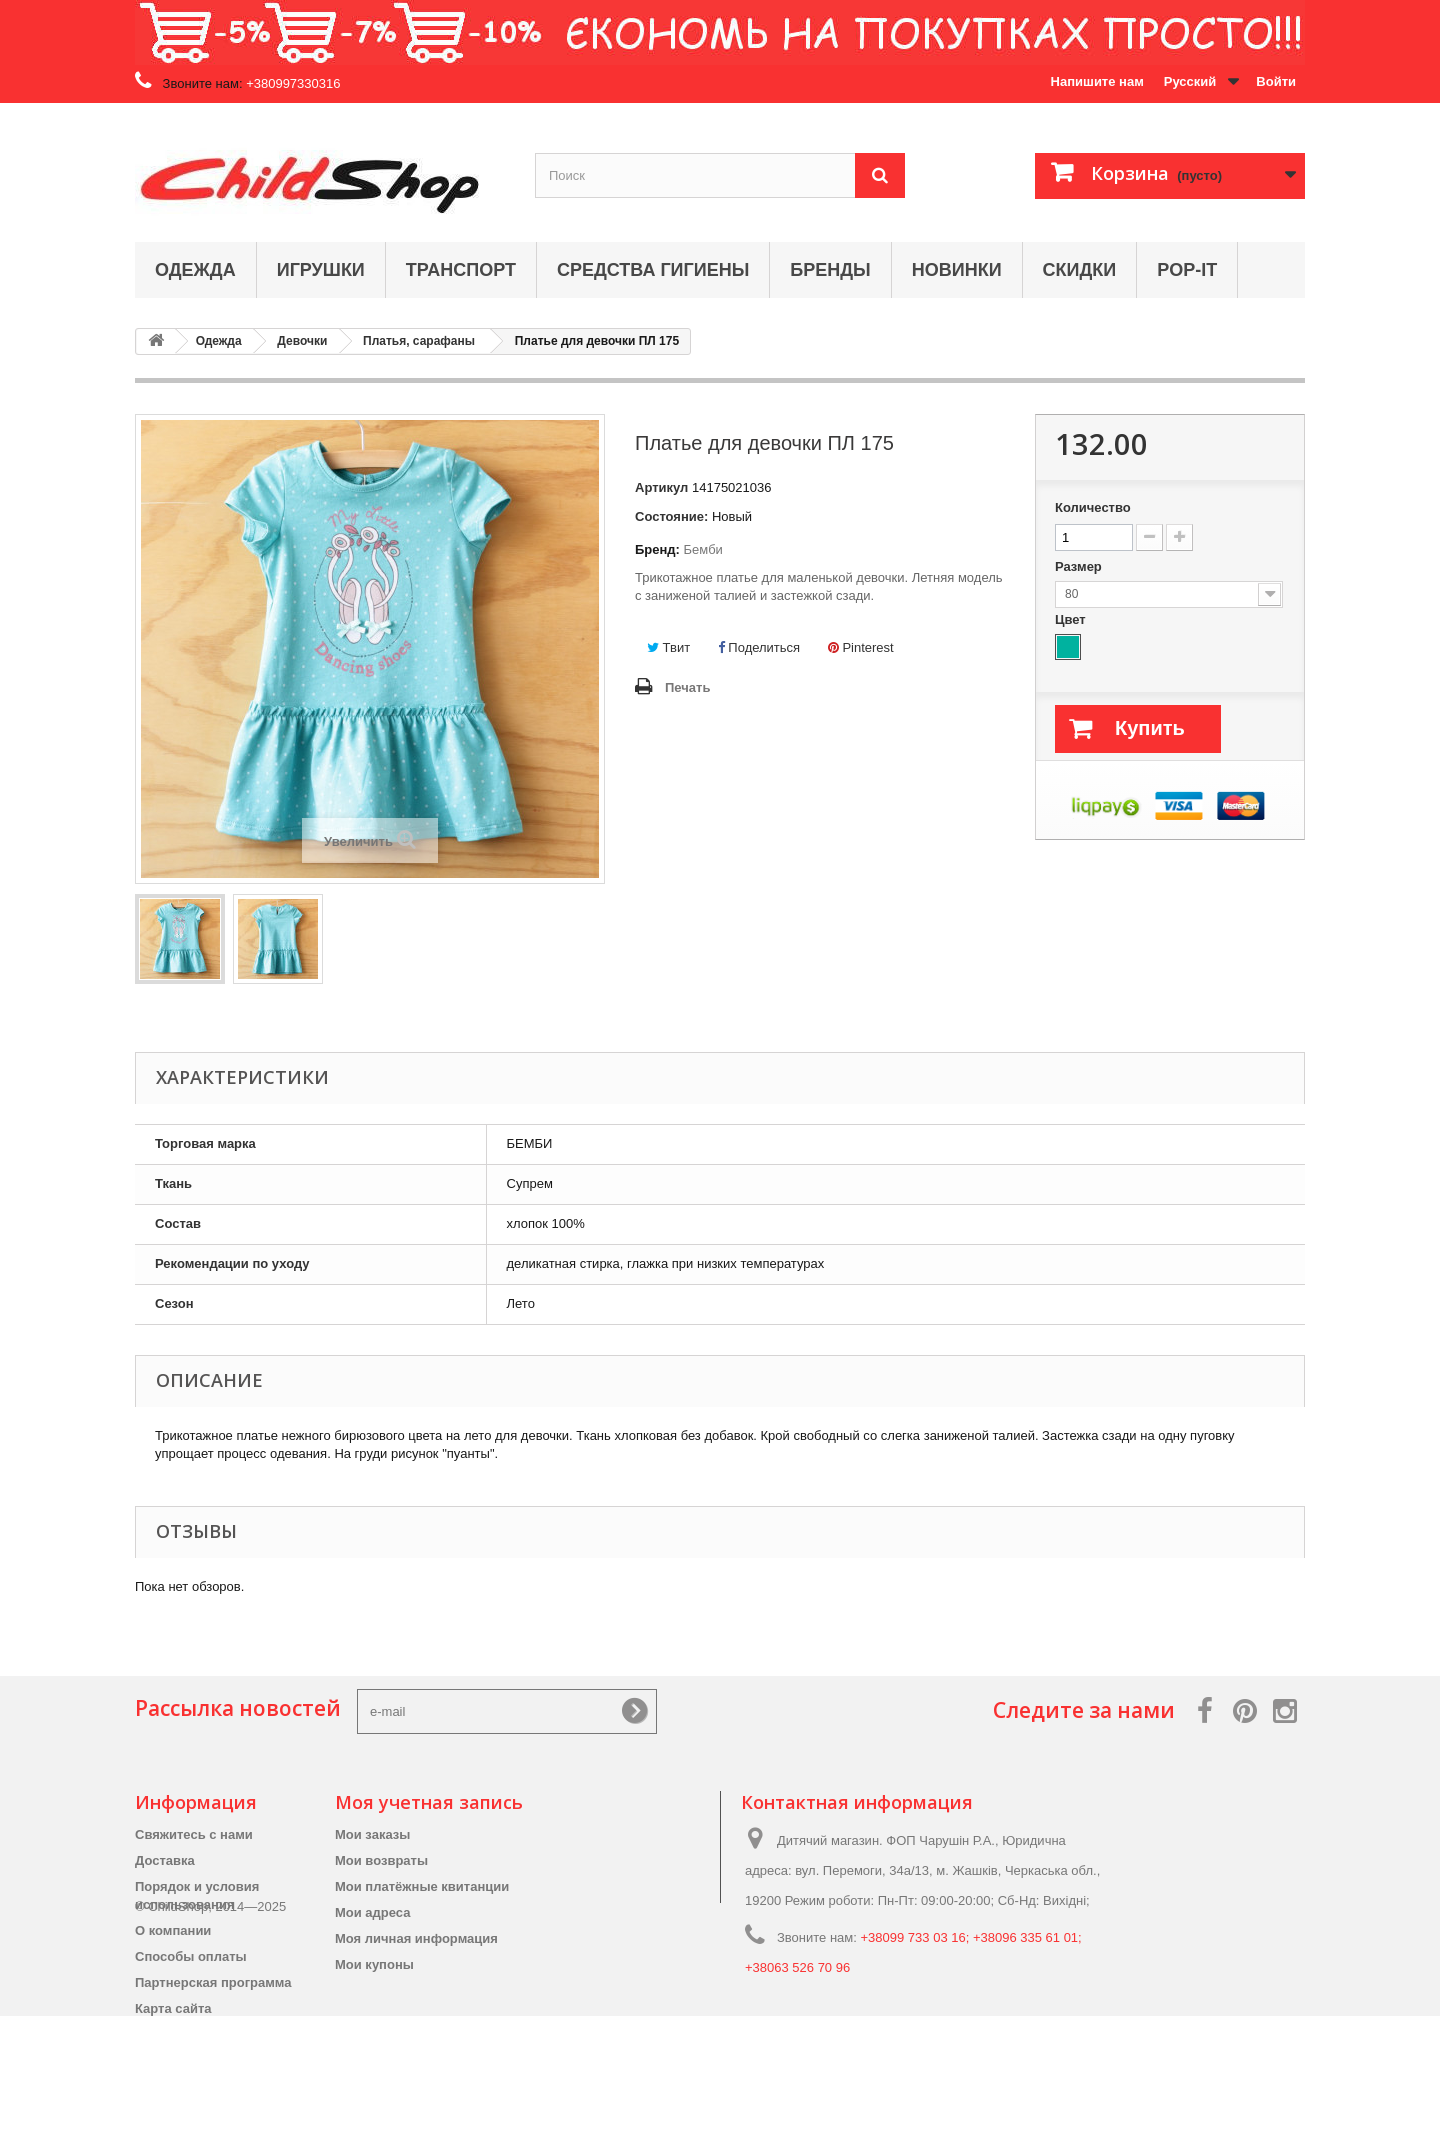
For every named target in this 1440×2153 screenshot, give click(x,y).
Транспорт (461, 270)
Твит (668, 647)
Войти (1276, 81)
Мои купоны (374, 1964)
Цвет (1072, 619)
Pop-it (1187, 270)
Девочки (302, 341)
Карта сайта (173, 2008)
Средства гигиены (653, 270)
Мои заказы (372, 1834)
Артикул (661, 487)
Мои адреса (372, 1912)
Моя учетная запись (429, 1802)
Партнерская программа (213, 1982)
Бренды (830, 270)
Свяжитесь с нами (194, 1834)
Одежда (195, 270)
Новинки (957, 270)
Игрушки (321, 270)
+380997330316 (293, 83)
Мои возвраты (381, 1860)
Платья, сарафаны (419, 341)
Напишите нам (1097, 81)
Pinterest (861, 647)
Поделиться (759, 647)
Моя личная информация (416, 1938)
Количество (1093, 507)
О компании (173, 1930)
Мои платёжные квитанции (422, 1886)
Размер (1080, 566)
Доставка (165, 1860)
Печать (687, 687)
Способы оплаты (191, 1956)
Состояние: (671, 516)
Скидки (1080, 270)
